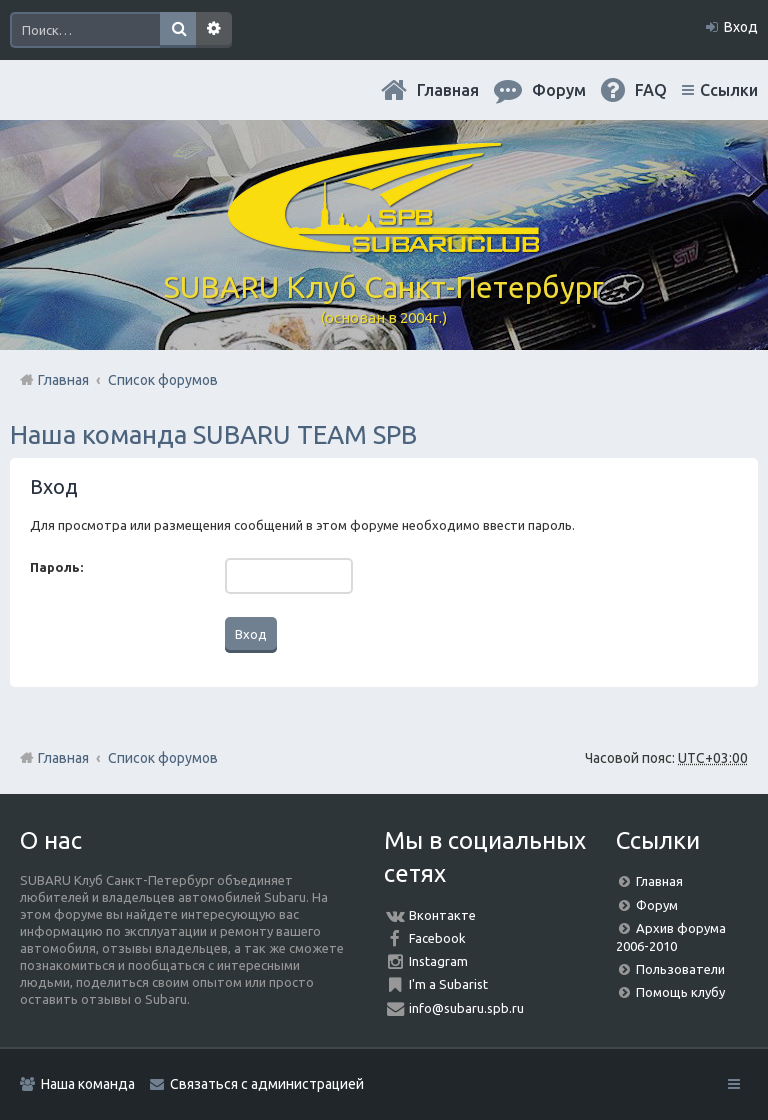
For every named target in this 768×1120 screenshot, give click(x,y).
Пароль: (56, 567)
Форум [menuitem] (559, 90)
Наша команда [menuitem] (88, 1084)
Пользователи (680, 969)
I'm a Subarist (448, 984)
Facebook (437, 938)
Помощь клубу (680, 992)
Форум (657, 905)
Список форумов (163, 758)
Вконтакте (442, 915)
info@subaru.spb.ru (466, 1008)
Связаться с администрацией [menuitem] (267, 1084)
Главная (448, 90)
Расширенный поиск (214, 30)
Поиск (178, 30)
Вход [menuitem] (741, 27)
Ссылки (729, 90)
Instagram (438, 961)
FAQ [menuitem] (651, 90)
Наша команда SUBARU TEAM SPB (213, 434)
